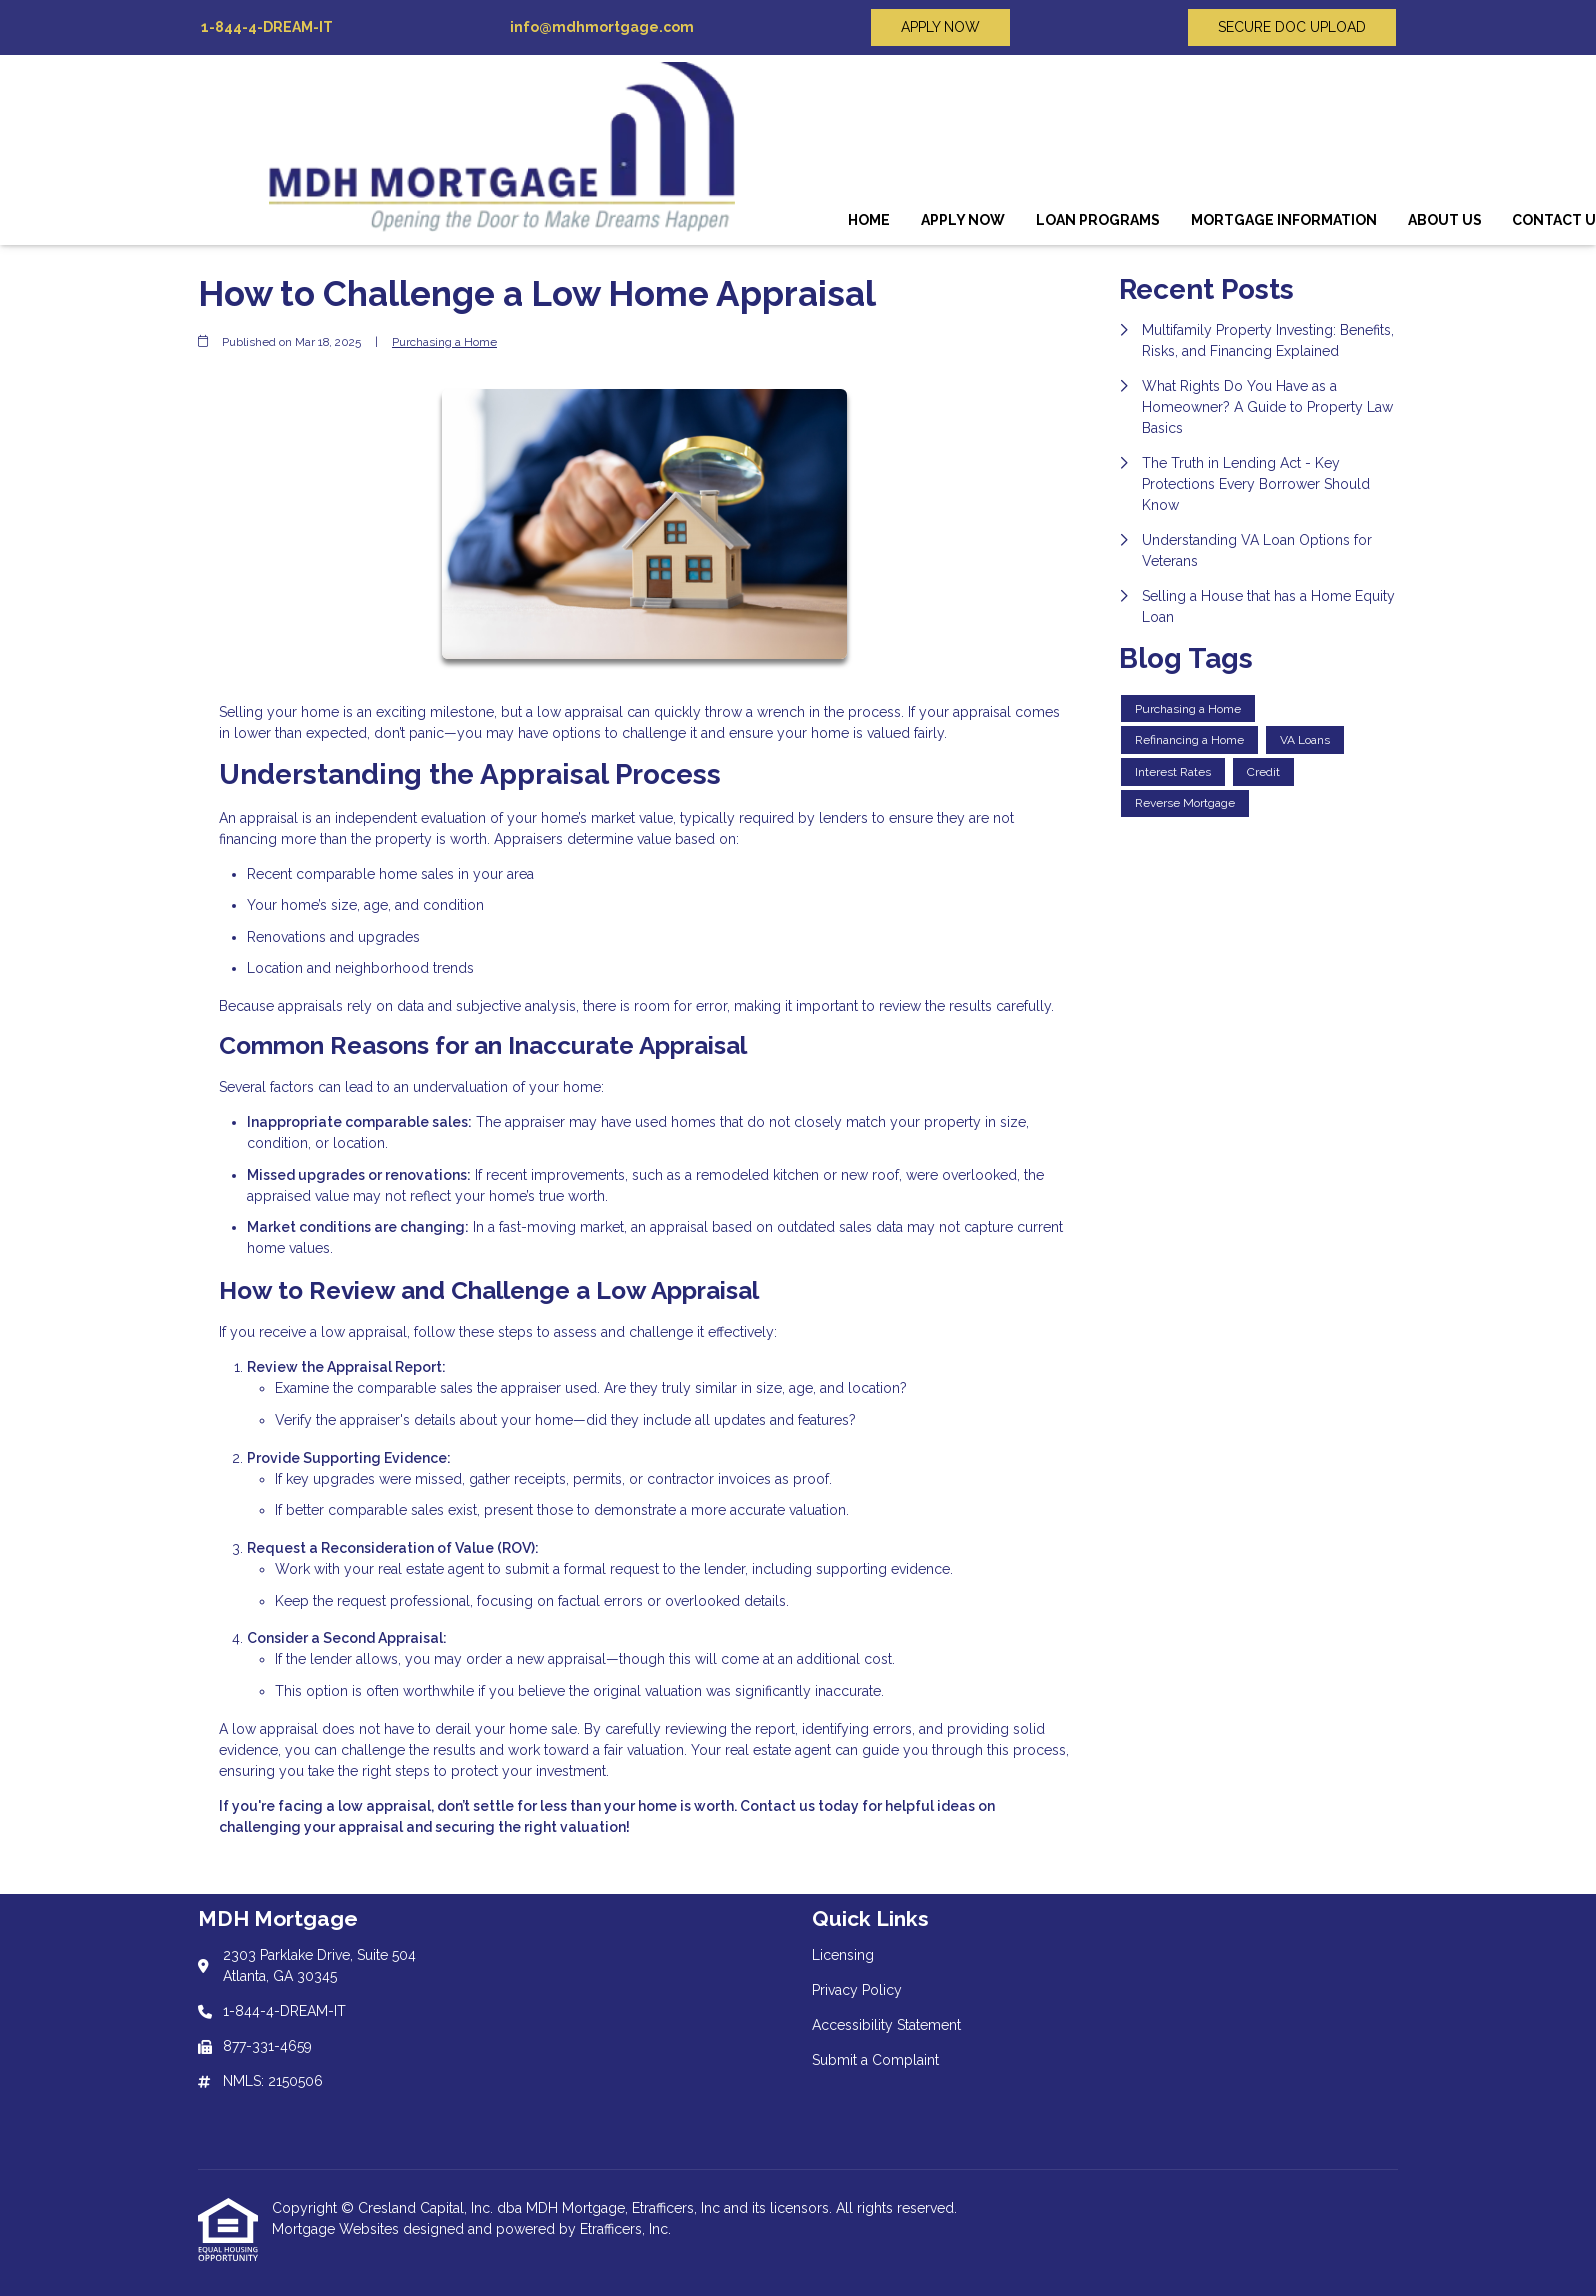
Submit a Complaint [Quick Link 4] (875, 2060)
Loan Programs (1098, 220)
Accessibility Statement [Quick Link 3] (886, 2025)
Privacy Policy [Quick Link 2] (857, 1990)
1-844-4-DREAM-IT (265, 27)
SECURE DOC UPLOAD (1292, 27)
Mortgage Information (1284, 220)
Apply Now (963, 220)
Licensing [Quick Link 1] (843, 1955)
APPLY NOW (940, 27)
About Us (1445, 220)
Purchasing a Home (444, 342)
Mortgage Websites (337, 2229)
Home (869, 220)
